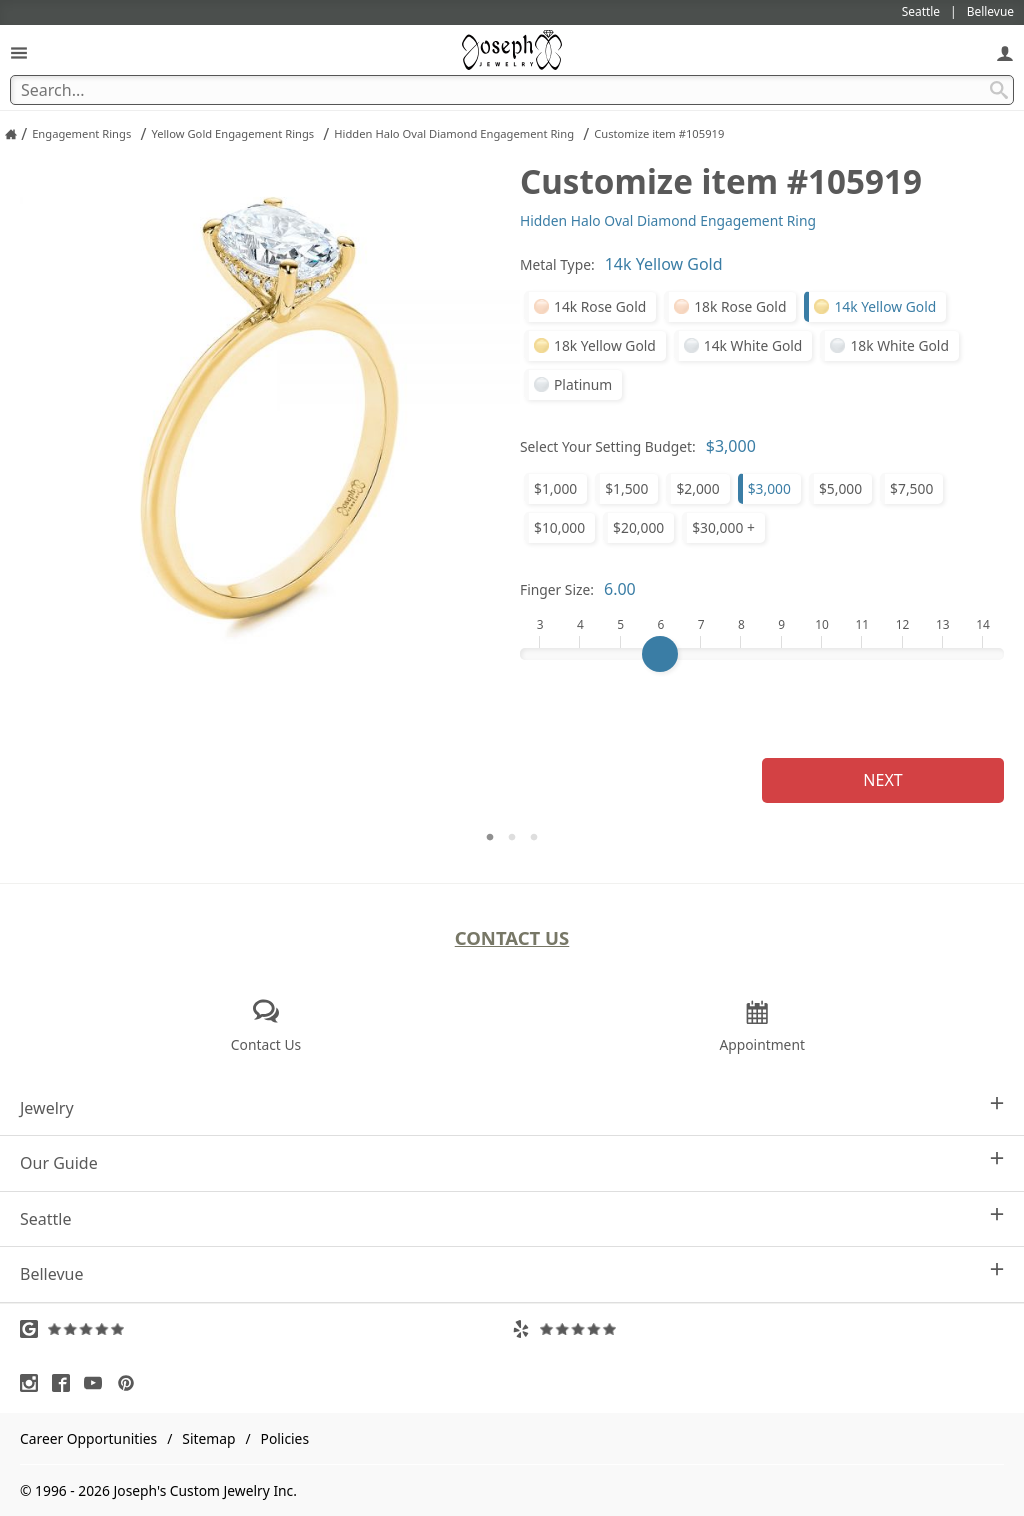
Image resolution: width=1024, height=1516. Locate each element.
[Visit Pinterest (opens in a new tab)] (131, 1383)
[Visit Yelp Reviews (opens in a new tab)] (758, 1329)
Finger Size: (557, 589)
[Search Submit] (999, 90)
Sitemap (208, 1438)
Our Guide (512, 1162)
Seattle (512, 1218)
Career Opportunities (88, 1438)
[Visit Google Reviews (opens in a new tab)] (266, 1329)
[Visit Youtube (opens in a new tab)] (98, 1383)
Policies (285, 1438)
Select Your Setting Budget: (608, 446)
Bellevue (512, 1273)
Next (882, 780)
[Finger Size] (762, 654)
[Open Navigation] (19, 52)
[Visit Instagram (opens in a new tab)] (34, 1383)
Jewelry (512, 1107)
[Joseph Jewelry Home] (11, 134)
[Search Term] (512, 90)
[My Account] (1005, 52)
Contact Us (512, 937)
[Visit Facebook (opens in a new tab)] (66, 1383)
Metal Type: (557, 264)
